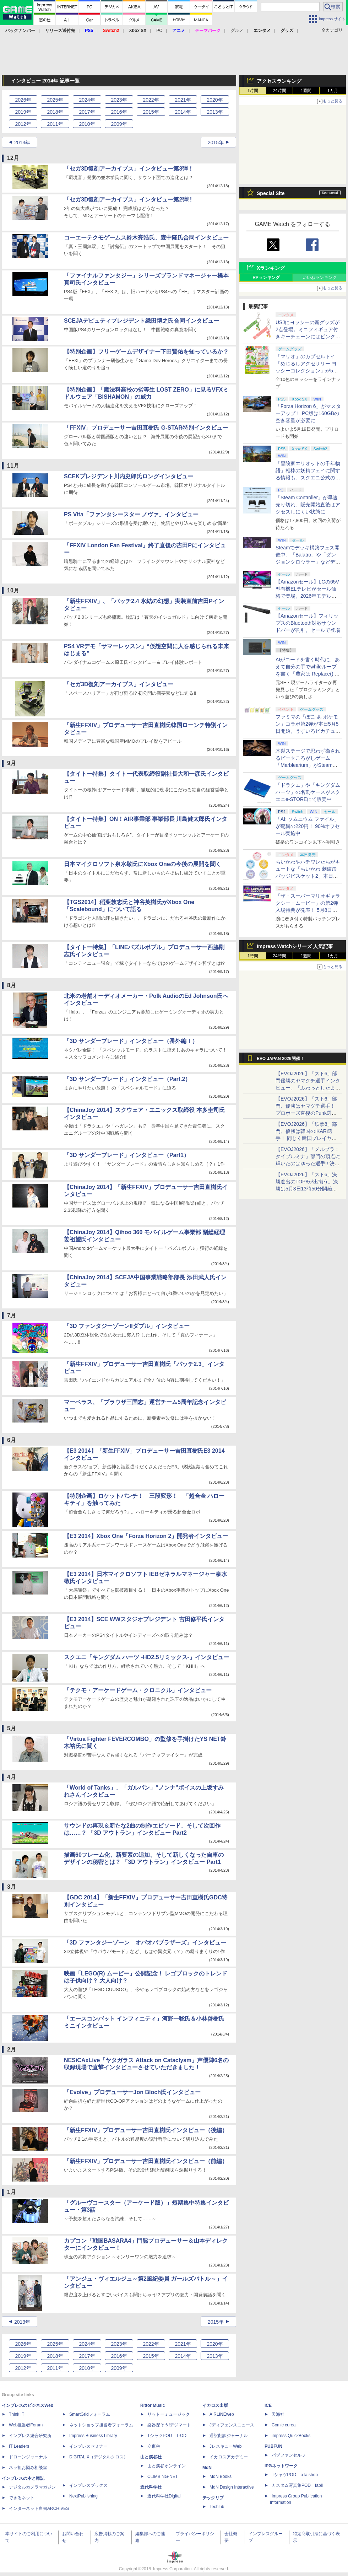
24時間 (279, 90)
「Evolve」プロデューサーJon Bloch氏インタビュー (132, 2092)
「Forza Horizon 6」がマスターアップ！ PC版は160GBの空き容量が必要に (308, 413)
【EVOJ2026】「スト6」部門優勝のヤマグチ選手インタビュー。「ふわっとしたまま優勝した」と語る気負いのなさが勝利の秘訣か (308, 1088)
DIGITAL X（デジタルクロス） (98, 2456)
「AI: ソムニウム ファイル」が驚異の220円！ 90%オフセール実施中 (308, 826)
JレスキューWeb (225, 2446)
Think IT (16, 2414)
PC (159, 30)
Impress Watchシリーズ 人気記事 (295, 946)
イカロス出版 (215, 2405)
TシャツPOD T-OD (166, 2435)
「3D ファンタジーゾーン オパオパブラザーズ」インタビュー (145, 1943)
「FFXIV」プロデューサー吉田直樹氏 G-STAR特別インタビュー (146, 428)
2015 (151, 112)
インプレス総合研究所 (30, 2435)
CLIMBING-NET (162, 2476)
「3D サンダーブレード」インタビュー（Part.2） (127, 1079)
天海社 (278, 2414)
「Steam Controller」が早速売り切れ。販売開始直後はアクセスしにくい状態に (308, 505)
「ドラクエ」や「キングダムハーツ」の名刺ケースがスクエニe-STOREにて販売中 (308, 792)
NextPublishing (83, 2496)
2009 (119, 124)
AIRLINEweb (222, 2414)
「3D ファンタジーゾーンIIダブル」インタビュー (127, 1326)
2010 (87, 124)
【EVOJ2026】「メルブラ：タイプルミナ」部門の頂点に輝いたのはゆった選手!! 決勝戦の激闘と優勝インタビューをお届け (308, 1163)
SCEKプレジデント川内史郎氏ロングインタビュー (128, 476)
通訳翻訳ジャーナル (229, 2435)
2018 (55, 112)
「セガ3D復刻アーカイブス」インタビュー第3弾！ (129, 169)
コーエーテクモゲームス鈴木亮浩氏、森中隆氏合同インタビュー (146, 238)
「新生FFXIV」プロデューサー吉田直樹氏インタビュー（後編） (146, 2130)
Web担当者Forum (26, 2424)
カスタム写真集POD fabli (297, 2485)
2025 (55, 100)
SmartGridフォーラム (89, 2414)
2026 (23, 100)
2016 (119, 112)
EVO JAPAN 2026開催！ (280, 1058)
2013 (215, 112)
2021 (183, 100)
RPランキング (266, 277)
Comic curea (283, 2424)
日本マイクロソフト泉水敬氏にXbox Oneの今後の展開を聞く (142, 864)
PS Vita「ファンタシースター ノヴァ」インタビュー (131, 514)
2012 (23, 124)
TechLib (217, 2506)
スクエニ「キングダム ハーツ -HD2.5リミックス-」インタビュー (146, 1657)
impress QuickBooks (291, 2435)
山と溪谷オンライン (166, 2465)
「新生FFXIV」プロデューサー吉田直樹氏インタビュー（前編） (146, 2161)
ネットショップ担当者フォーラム (101, 2424)
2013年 (22, 142)
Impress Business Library (93, 2435)
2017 (87, 112)
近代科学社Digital (163, 2496)
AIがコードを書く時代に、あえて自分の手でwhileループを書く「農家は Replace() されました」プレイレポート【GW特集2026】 (308, 674)
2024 (87, 100)
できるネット (21, 2497)
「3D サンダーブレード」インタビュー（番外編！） (131, 1041)
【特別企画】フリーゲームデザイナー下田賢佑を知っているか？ (146, 352)
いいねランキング (320, 277)
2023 (119, 100)
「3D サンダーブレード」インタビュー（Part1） (126, 1155)
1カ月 (332, 90)
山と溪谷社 (151, 2456)
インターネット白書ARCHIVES (39, 2508)
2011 (55, 124)
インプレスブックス (88, 2485)
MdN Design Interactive (232, 2487)
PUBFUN (273, 2446)
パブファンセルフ (289, 2455)
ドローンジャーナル (28, 2456)
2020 (215, 100)
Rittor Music (152, 2405)
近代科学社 (151, 2487)
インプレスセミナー (88, 2446)
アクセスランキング (279, 81)
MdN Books (221, 2476)
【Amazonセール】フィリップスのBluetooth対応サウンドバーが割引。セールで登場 (308, 623)
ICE (268, 2405)
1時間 (253, 90)
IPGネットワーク (281, 2465)
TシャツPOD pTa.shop (295, 2474)
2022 (151, 100)
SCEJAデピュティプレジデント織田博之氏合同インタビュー (141, 321)
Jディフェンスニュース (232, 2424)
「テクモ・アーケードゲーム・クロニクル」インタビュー (138, 1690)
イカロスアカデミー (229, 2456)
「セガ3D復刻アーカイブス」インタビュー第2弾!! (128, 200)
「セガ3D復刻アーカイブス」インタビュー (118, 684)
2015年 (216, 142)
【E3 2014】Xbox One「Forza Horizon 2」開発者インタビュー (146, 1536)
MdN (207, 2467)
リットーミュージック (168, 2414)
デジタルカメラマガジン (32, 2487)
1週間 (306, 90)
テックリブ (213, 2497)
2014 (183, 112)
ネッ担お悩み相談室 (28, 2467)
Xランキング (271, 268)
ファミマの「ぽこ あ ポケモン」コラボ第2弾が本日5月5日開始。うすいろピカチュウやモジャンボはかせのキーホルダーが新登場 (308, 731)
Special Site (271, 193)
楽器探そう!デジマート (169, 2424)
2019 (23, 112)
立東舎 (153, 2446)
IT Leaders (19, 2446)
